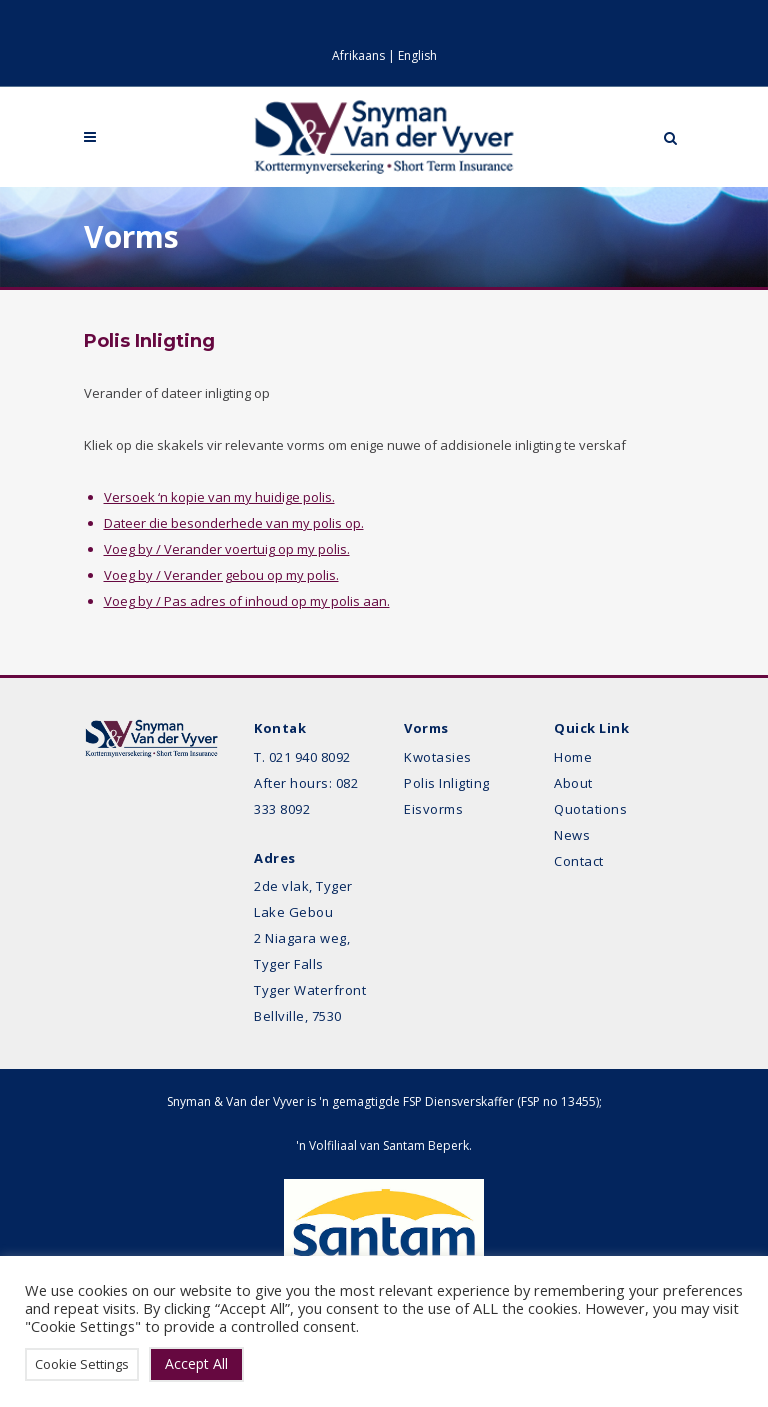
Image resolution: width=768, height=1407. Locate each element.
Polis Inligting (447, 783)
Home (573, 757)
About (573, 783)
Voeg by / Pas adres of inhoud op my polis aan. (247, 601)
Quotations (590, 809)
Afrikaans (358, 55)
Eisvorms (433, 809)
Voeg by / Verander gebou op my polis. (221, 575)
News (572, 835)
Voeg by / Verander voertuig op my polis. (227, 549)
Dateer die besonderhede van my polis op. (234, 523)
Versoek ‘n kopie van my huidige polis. (219, 497)
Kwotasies (438, 757)
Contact (579, 861)
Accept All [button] (196, 1363)
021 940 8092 (310, 757)
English (417, 55)
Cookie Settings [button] (82, 1364)
